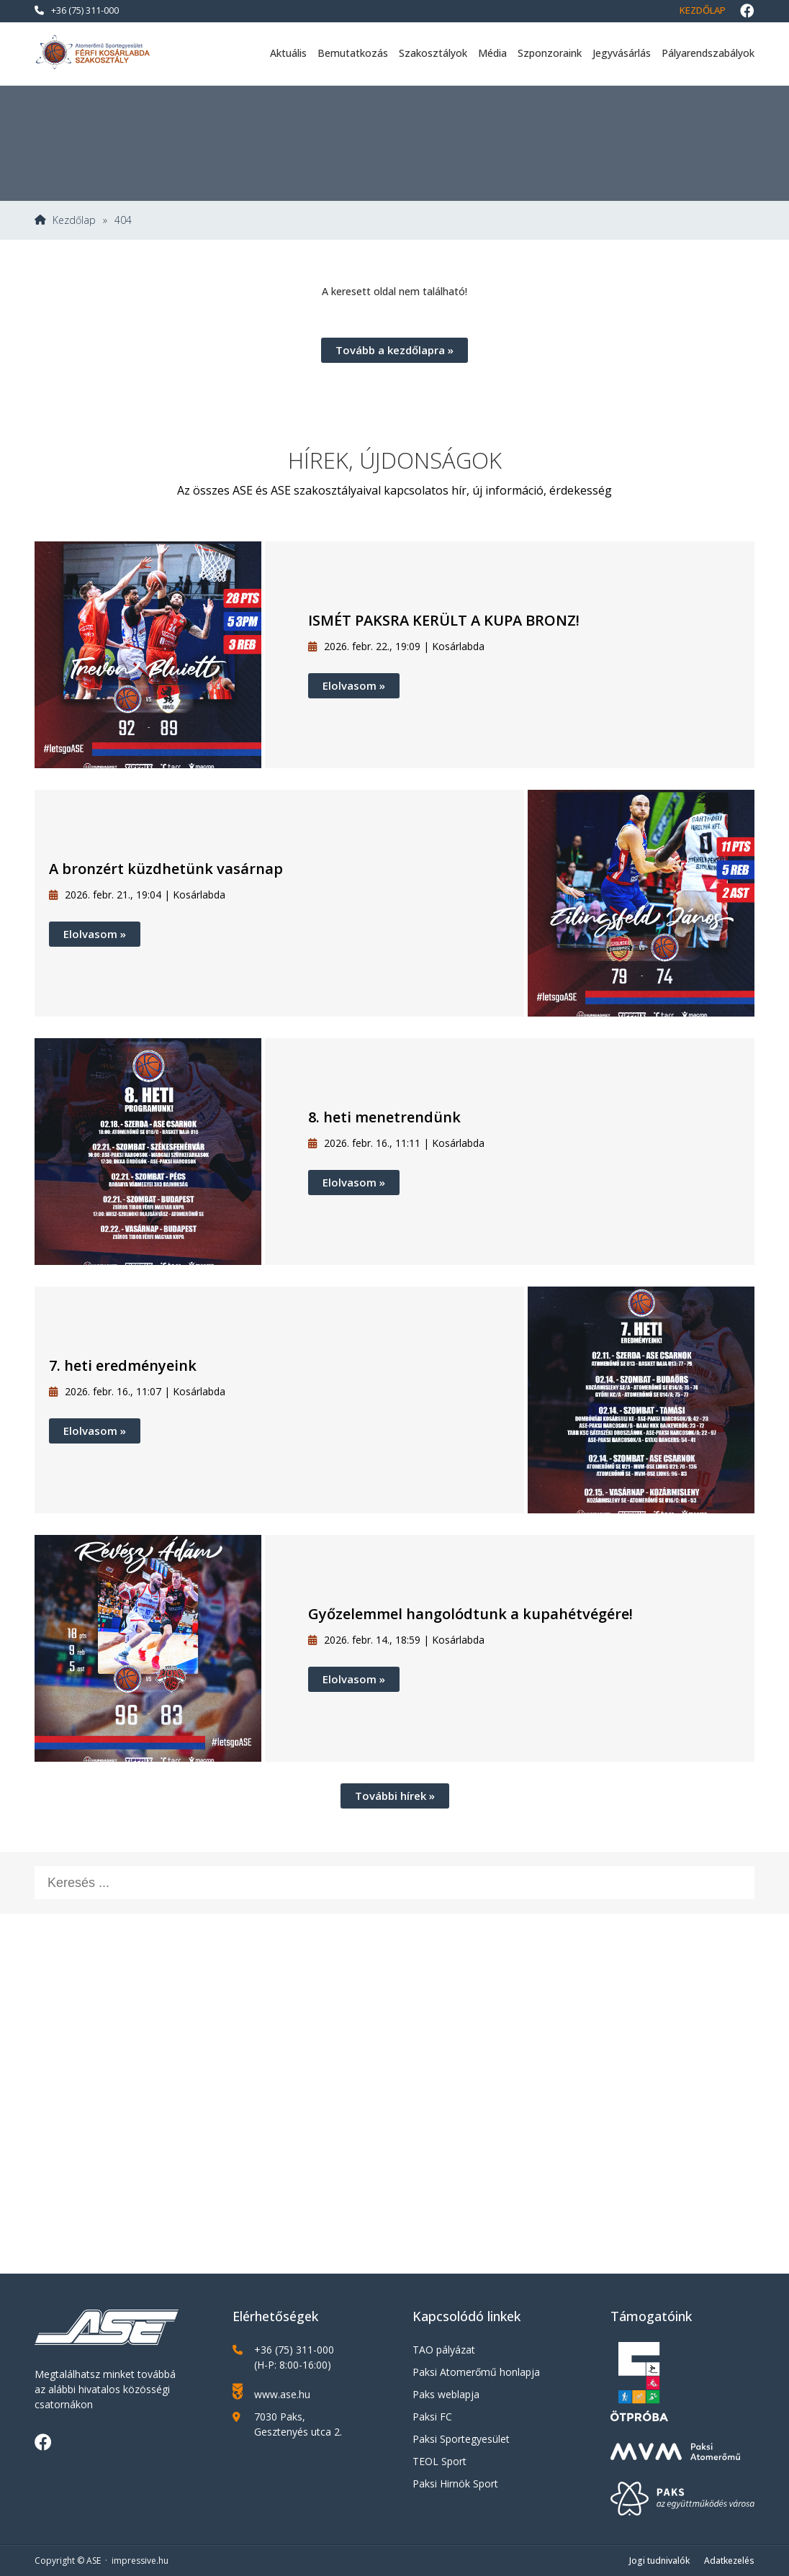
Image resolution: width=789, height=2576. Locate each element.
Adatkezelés (729, 2560)
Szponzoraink (550, 53)
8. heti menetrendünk (384, 1117)
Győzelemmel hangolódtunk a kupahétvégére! (470, 1613)
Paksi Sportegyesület (461, 2439)
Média (492, 53)
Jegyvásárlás (621, 53)
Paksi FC (432, 2416)
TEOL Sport (439, 2461)
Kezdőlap (703, 10)
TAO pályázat (443, 2349)
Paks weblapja (445, 2394)
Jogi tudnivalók (659, 2560)
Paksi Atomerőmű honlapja (476, 2372)
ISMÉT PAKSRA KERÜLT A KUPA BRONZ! (444, 620)
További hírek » (395, 1795)
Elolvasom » (354, 685)
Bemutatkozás (352, 53)
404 (123, 220)
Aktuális (288, 53)
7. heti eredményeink (123, 1365)
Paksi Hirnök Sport (455, 2483)
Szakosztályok (433, 53)
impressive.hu (140, 2560)
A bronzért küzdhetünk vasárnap (166, 868)
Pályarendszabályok (708, 53)
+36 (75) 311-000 (77, 10)
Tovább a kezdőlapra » (394, 350)
